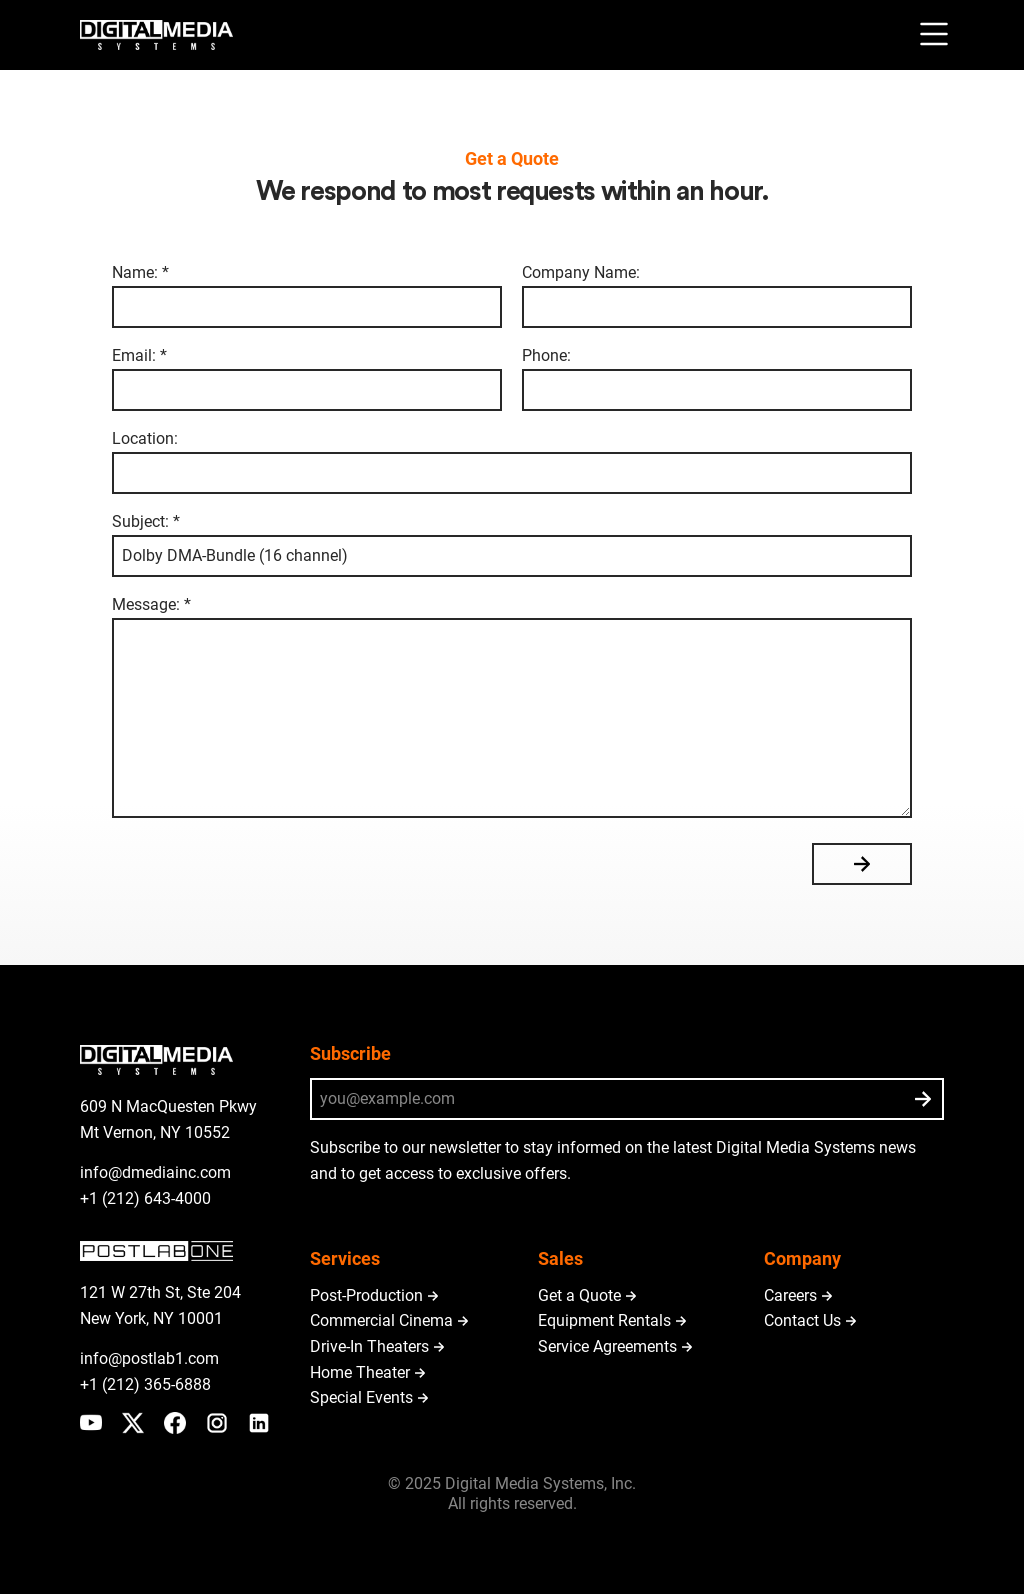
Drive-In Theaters (369, 1346)
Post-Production (366, 1295)
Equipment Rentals (604, 1320)
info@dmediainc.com (155, 1172)
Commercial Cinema (381, 1320)
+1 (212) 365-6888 (145, 1384)
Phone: (717, 379)
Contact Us (802, 1320)
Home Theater (360, 1372)
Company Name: (717, 296)
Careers (790, 1295)
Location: (512, 462)
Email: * (307, 379)
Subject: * (512, 545)
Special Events (361, 1397)
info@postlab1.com (149, 1358)
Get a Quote (579, 1295)
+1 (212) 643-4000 (145, 1198)
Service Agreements (607, 1346)
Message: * (512, 707)
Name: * (307, 296)
